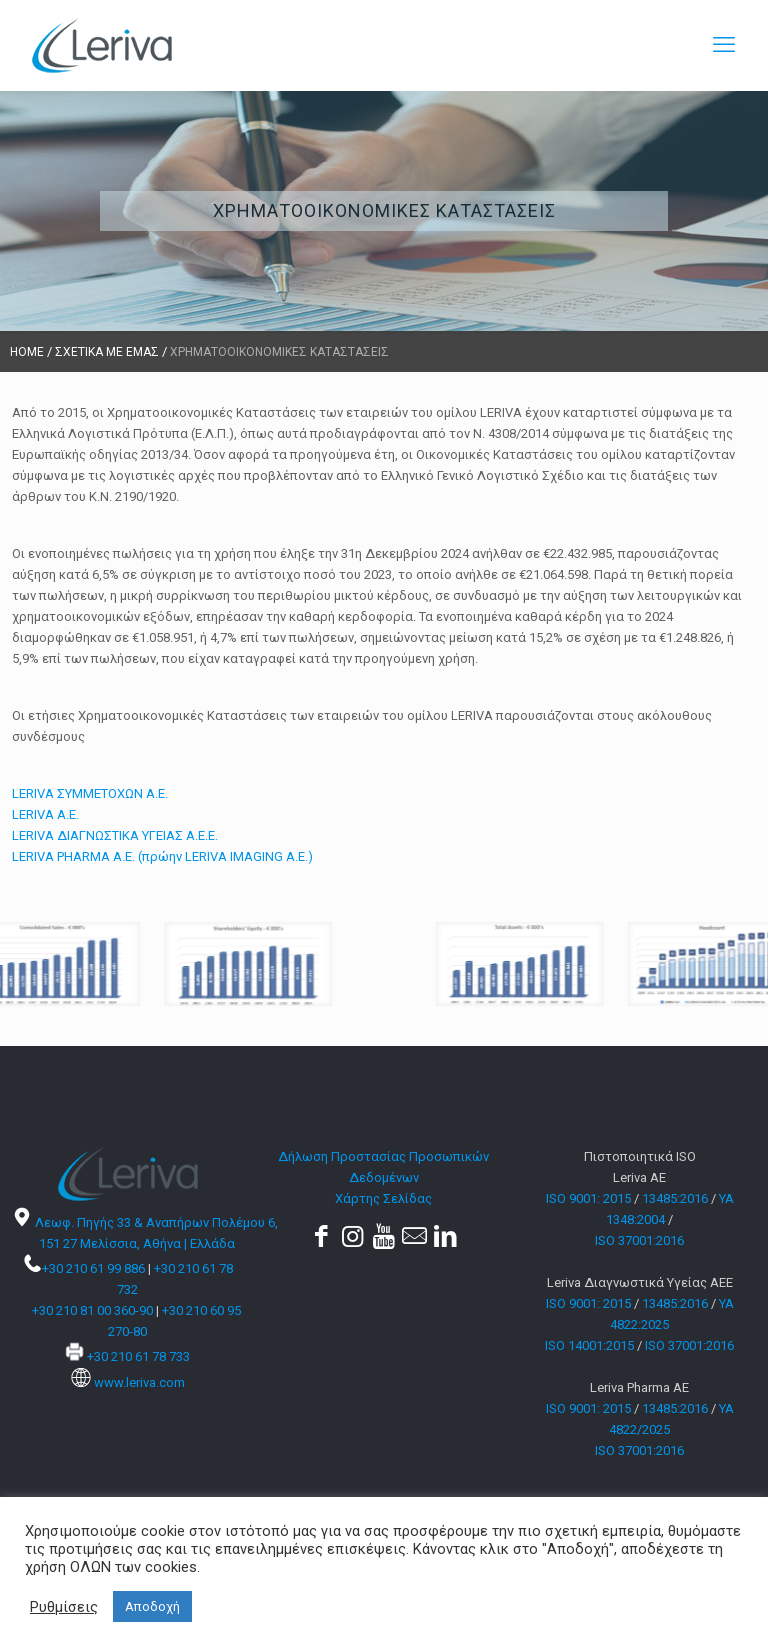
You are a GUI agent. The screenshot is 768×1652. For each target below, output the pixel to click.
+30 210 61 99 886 (93, 1268)
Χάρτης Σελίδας (383, 1198)
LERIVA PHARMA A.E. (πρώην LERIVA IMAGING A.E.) (162, 856)
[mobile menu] (724, 45)
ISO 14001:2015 (589, 1345)
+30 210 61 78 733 (138, 1356)
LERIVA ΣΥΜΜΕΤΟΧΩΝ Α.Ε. (90, 793)
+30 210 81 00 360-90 (92, 1310)
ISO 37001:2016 (639, 1240)
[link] (191, 964)
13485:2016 (675, 1198)
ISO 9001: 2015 (588, 1198)
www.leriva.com (139, 1382)
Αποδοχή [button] (152, 1606)
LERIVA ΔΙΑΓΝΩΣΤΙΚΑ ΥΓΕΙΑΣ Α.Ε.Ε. (115, 835)
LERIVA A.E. (45, 814)
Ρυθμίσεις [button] (64, 1607)
